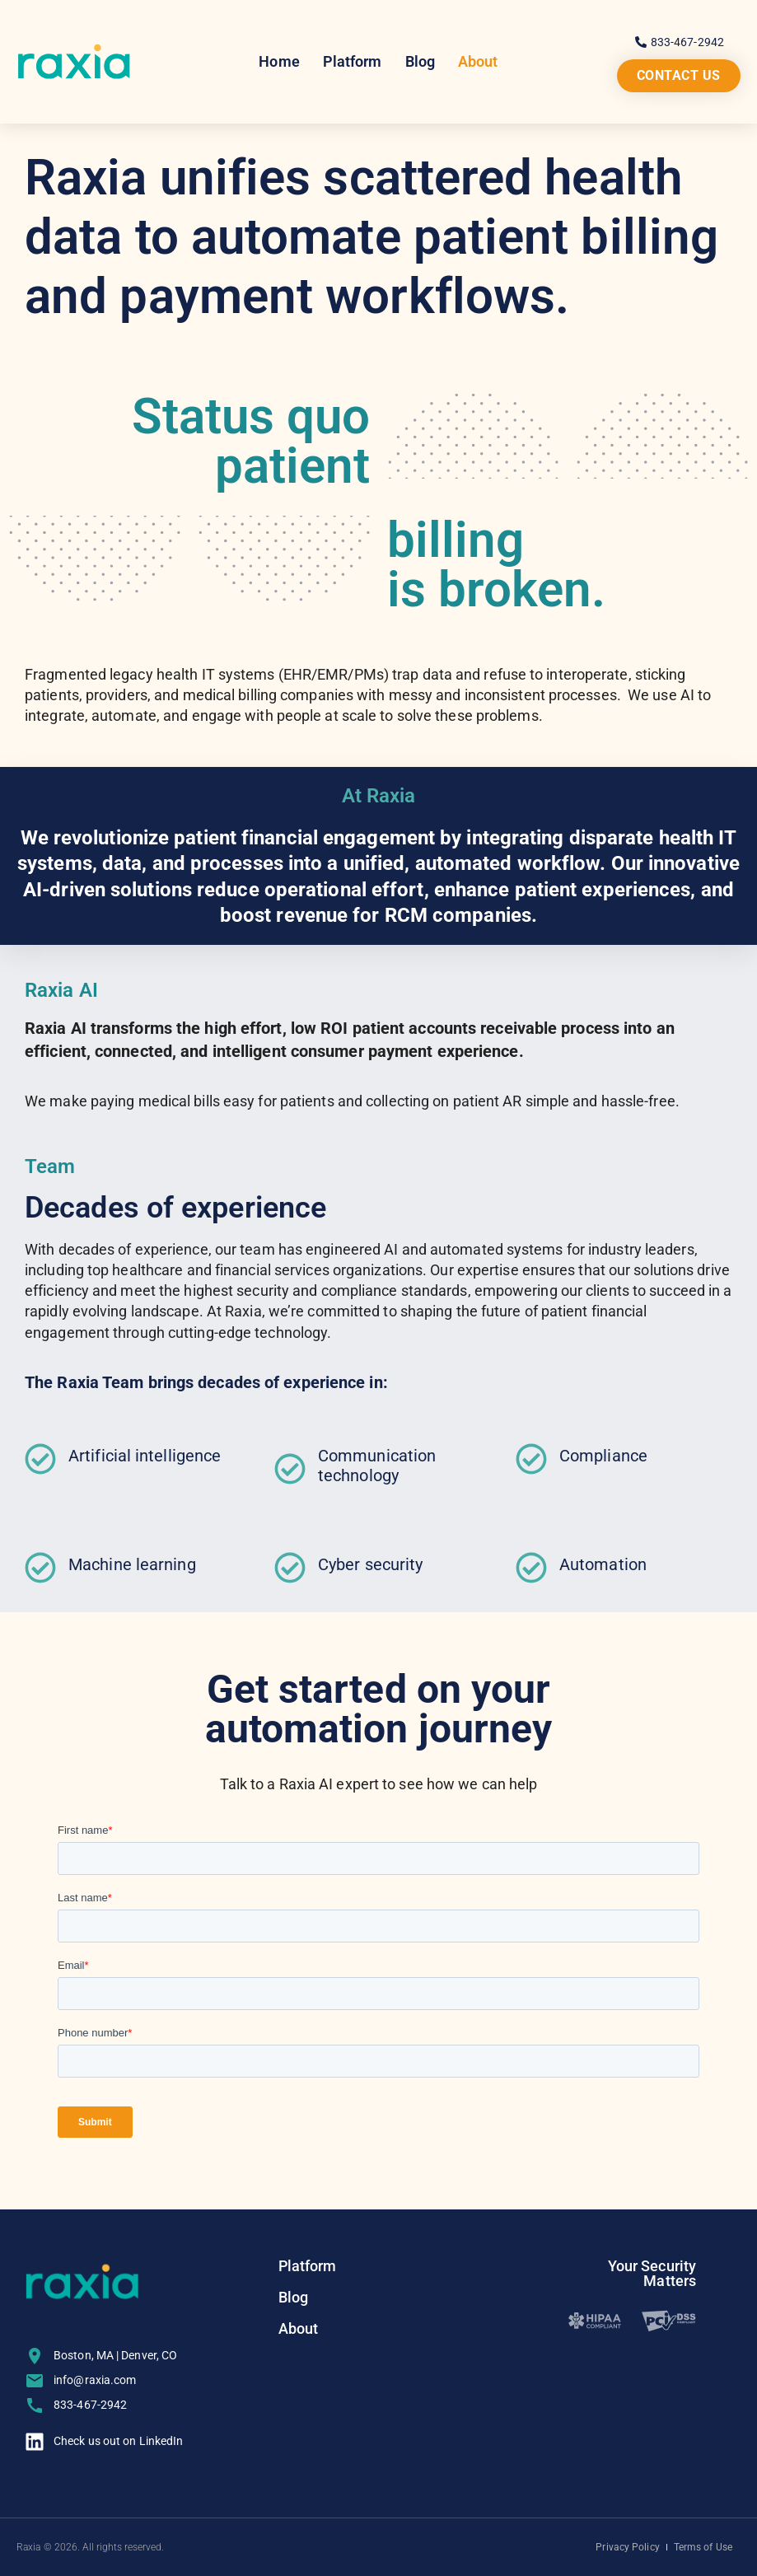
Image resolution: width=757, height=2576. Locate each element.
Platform (352, 61)
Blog (420, 61)
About (478, 61)
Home (279, 61)
